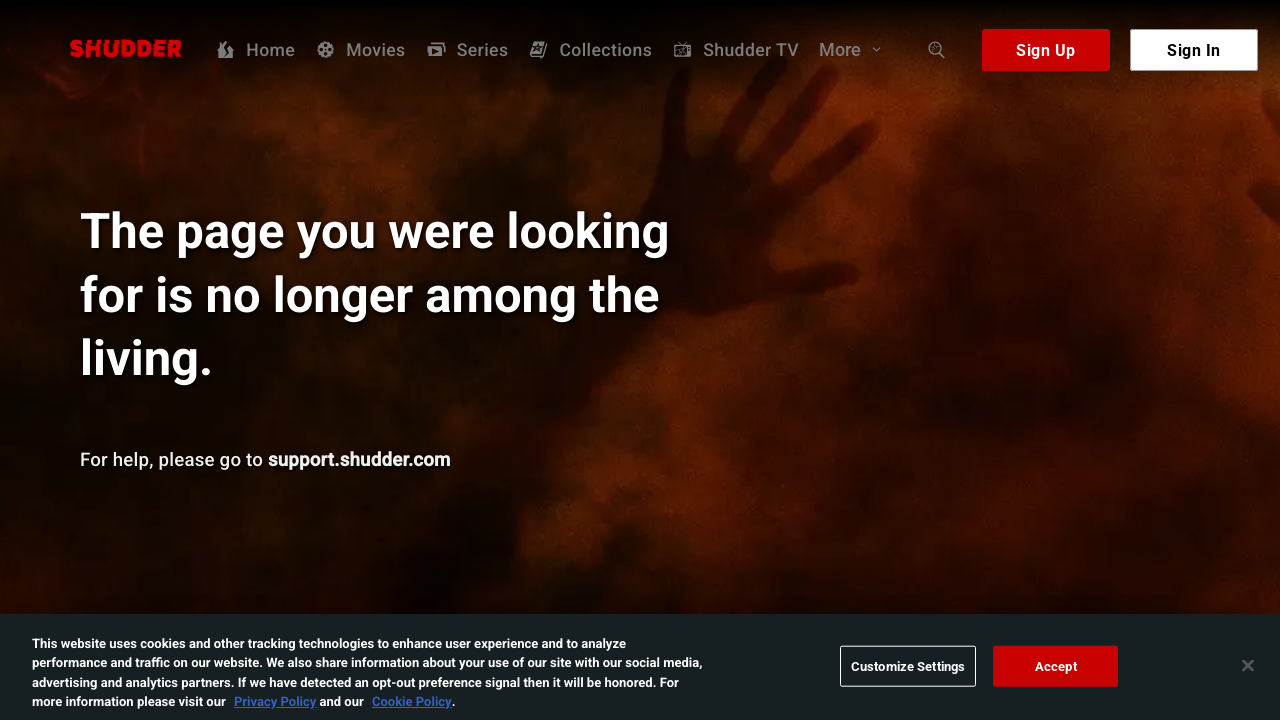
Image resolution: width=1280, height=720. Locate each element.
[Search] (937, 50)
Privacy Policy (275, 709)
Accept (1056, 673)
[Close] (1248, 673)
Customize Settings (908, 673)
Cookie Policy (412, 709)
